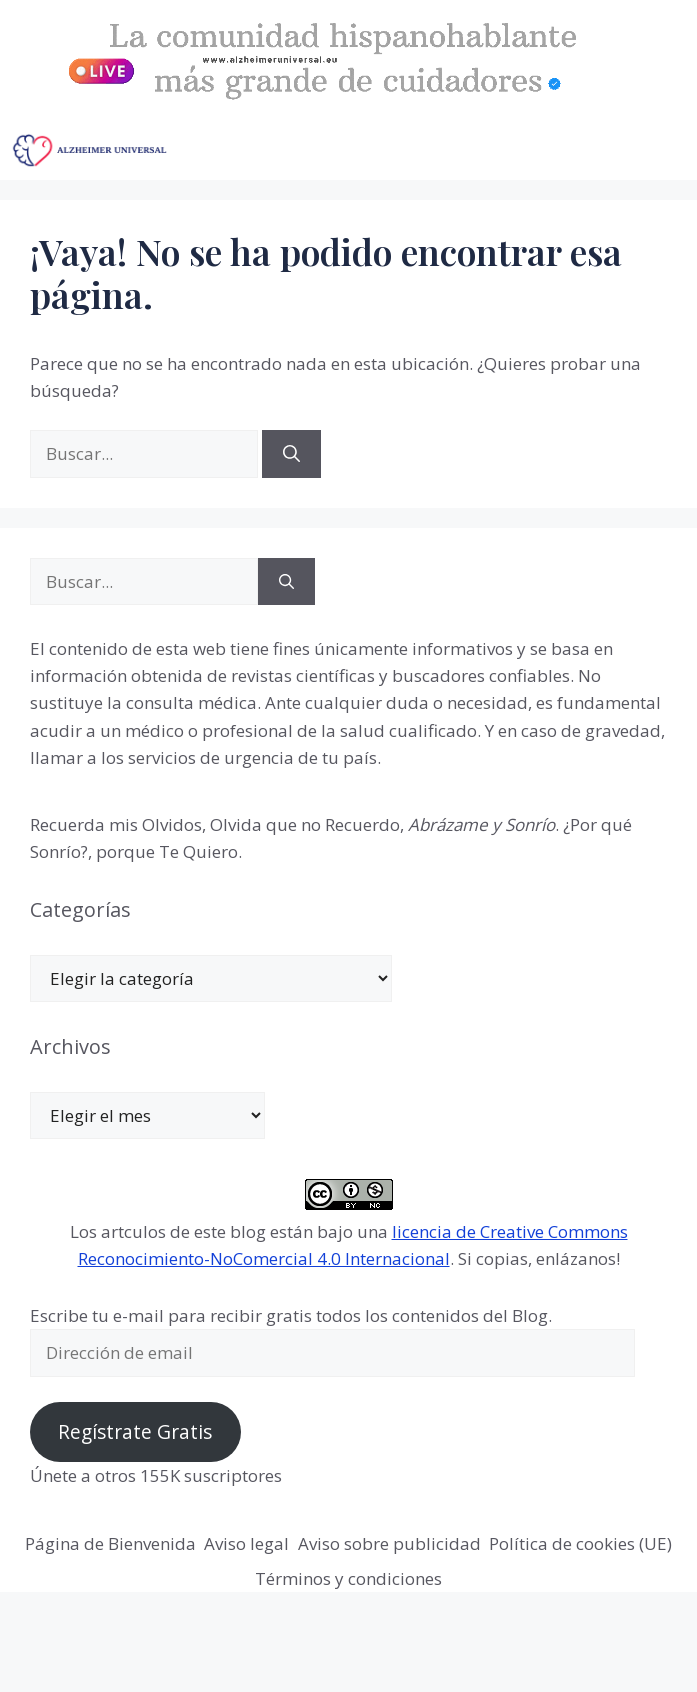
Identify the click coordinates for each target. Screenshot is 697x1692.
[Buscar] (291, 454)
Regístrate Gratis (135, 1432)
